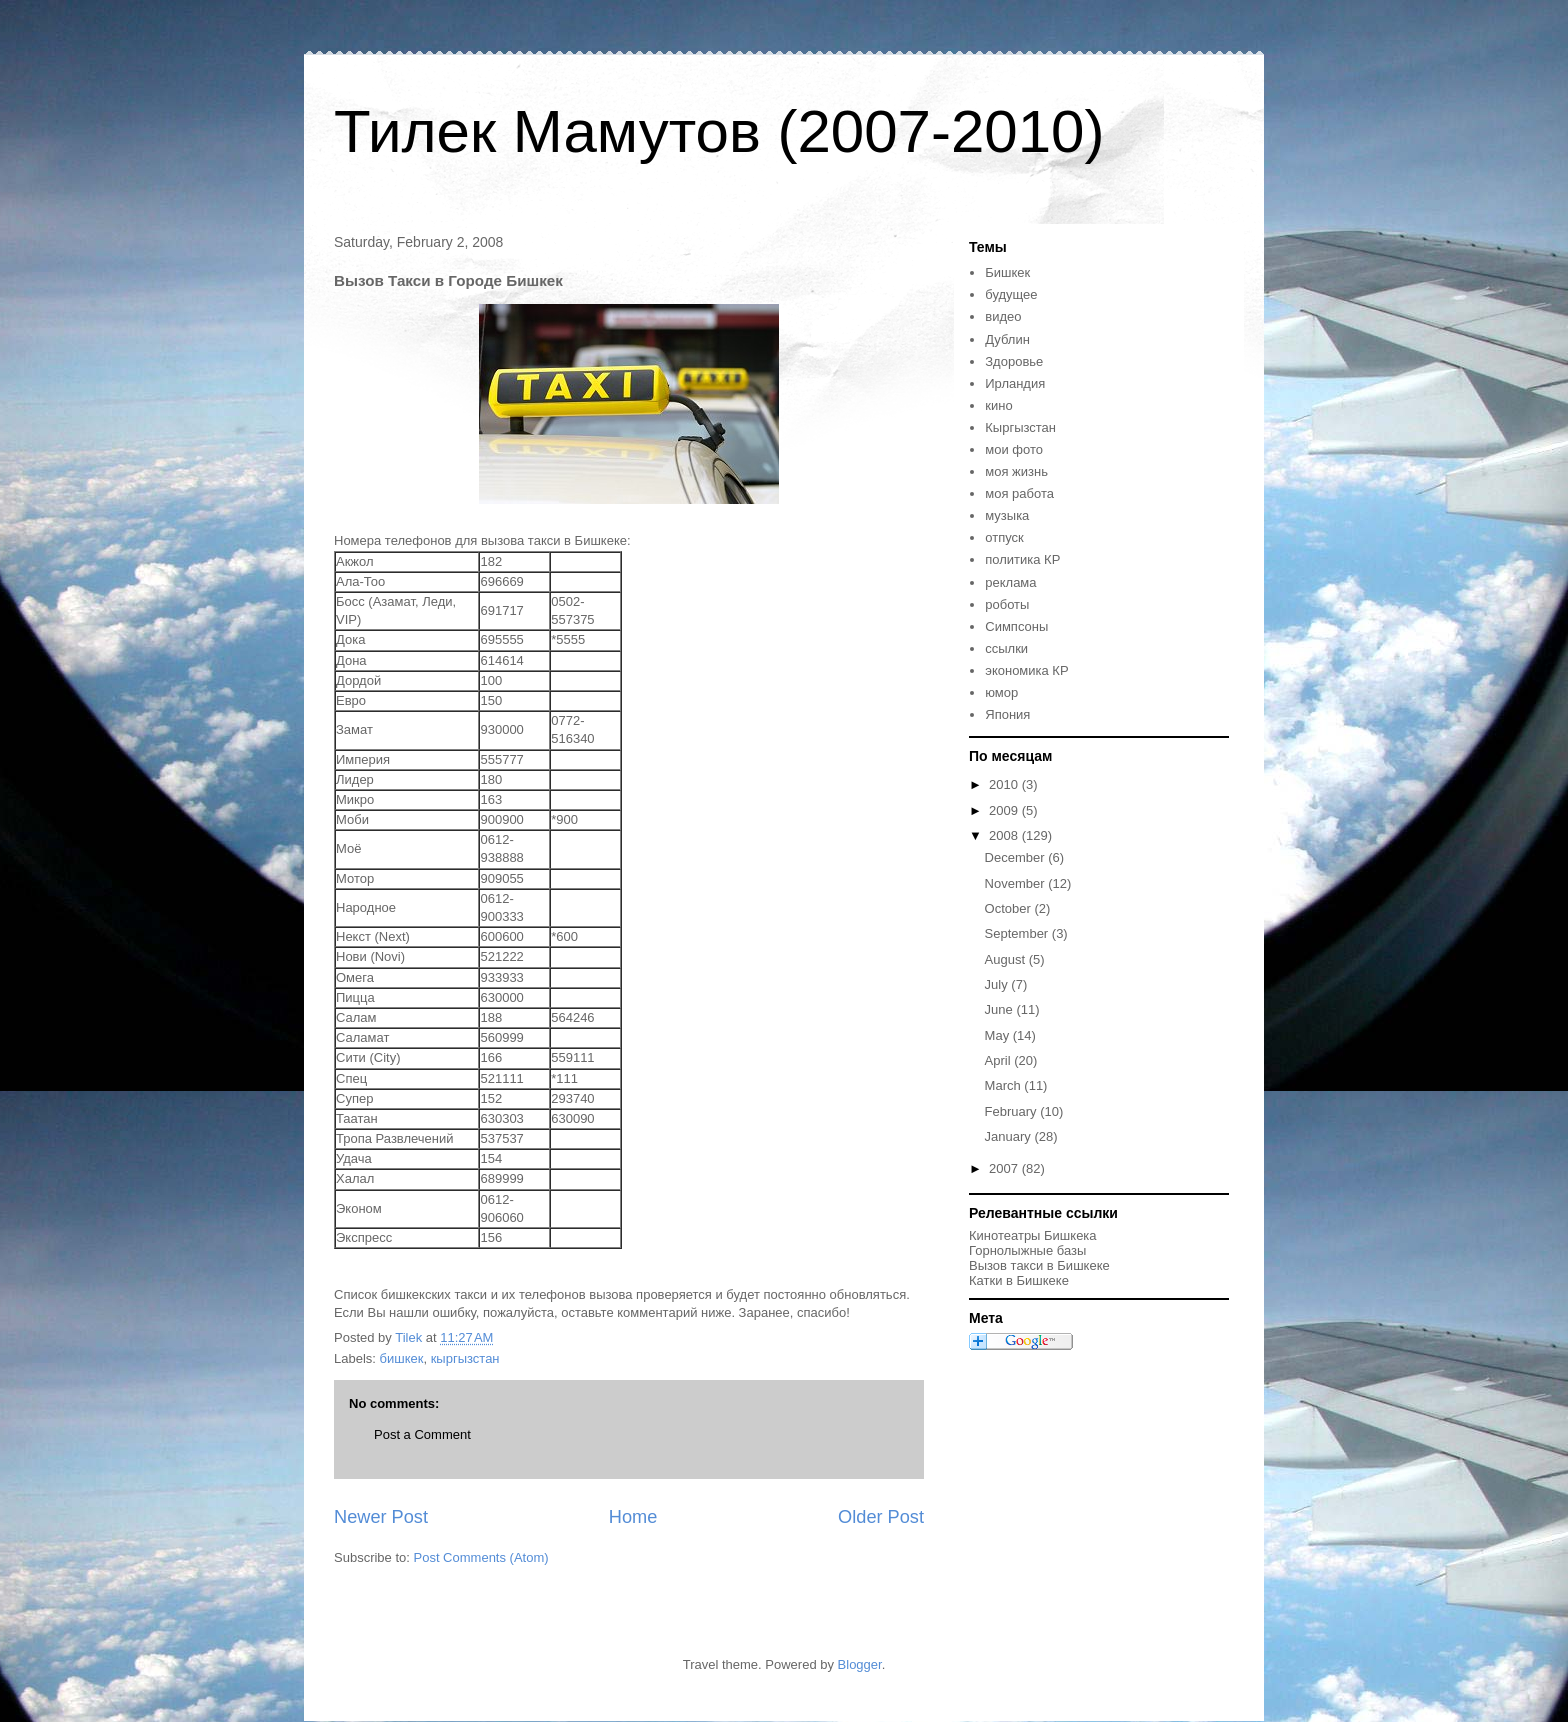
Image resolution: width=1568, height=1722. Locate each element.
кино (998, 405)
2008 (1005, 835)
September (1018, 933)
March (1005, 1085)
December (1017, 857)
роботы (1007, 604)
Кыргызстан (1020, 427)
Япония (1007, 714)
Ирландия (1015, 383)
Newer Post (381, 1517)
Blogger (860, 1664)
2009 (1005, 810)
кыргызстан (465, 1358)
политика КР (1022, 559)
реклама (1010, 582)
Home (633, 1517)
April (1000, 1060)
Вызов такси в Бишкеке (1039, 1265)
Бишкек (1007, 272)
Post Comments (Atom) (481, 1557)
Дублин (1007, 339)
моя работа (1019, 493)
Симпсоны (1016, 626)
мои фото (1014, 449)
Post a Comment (422, 1434)
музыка (1007, 515)
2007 (1005, 1168)
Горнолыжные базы (1027, 1250)
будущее (1011, 294)
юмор (1001, 692)
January (1010, 1136)
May (999, 1035)
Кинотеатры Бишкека (1033, 1235)
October (1010, 908)
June (1001, 1009)
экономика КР (1026, 670)
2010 (1005, 784)
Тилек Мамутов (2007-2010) (719, 131)
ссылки (1006, 648)
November (1017, 883)
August (1007, 959)
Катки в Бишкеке (1019, 1280)
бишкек (402, 1358)
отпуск (1004, 537)
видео (1003, 316)
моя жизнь (1016, 471)
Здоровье (1014, 361)
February (1013, 1111)
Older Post (881, 1517)
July (998, 984)
